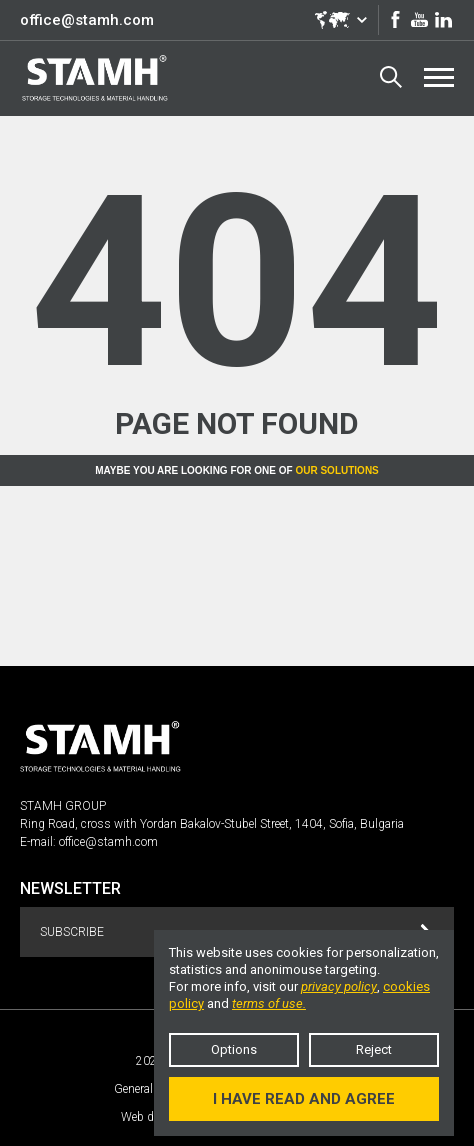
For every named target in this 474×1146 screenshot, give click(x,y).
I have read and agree (304, 1099)
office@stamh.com (87, 20)
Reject (374, 1049)
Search (391, 77)
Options (234, 1049)
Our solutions (336, 470)
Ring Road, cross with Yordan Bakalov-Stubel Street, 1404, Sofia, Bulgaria (212, 824)
